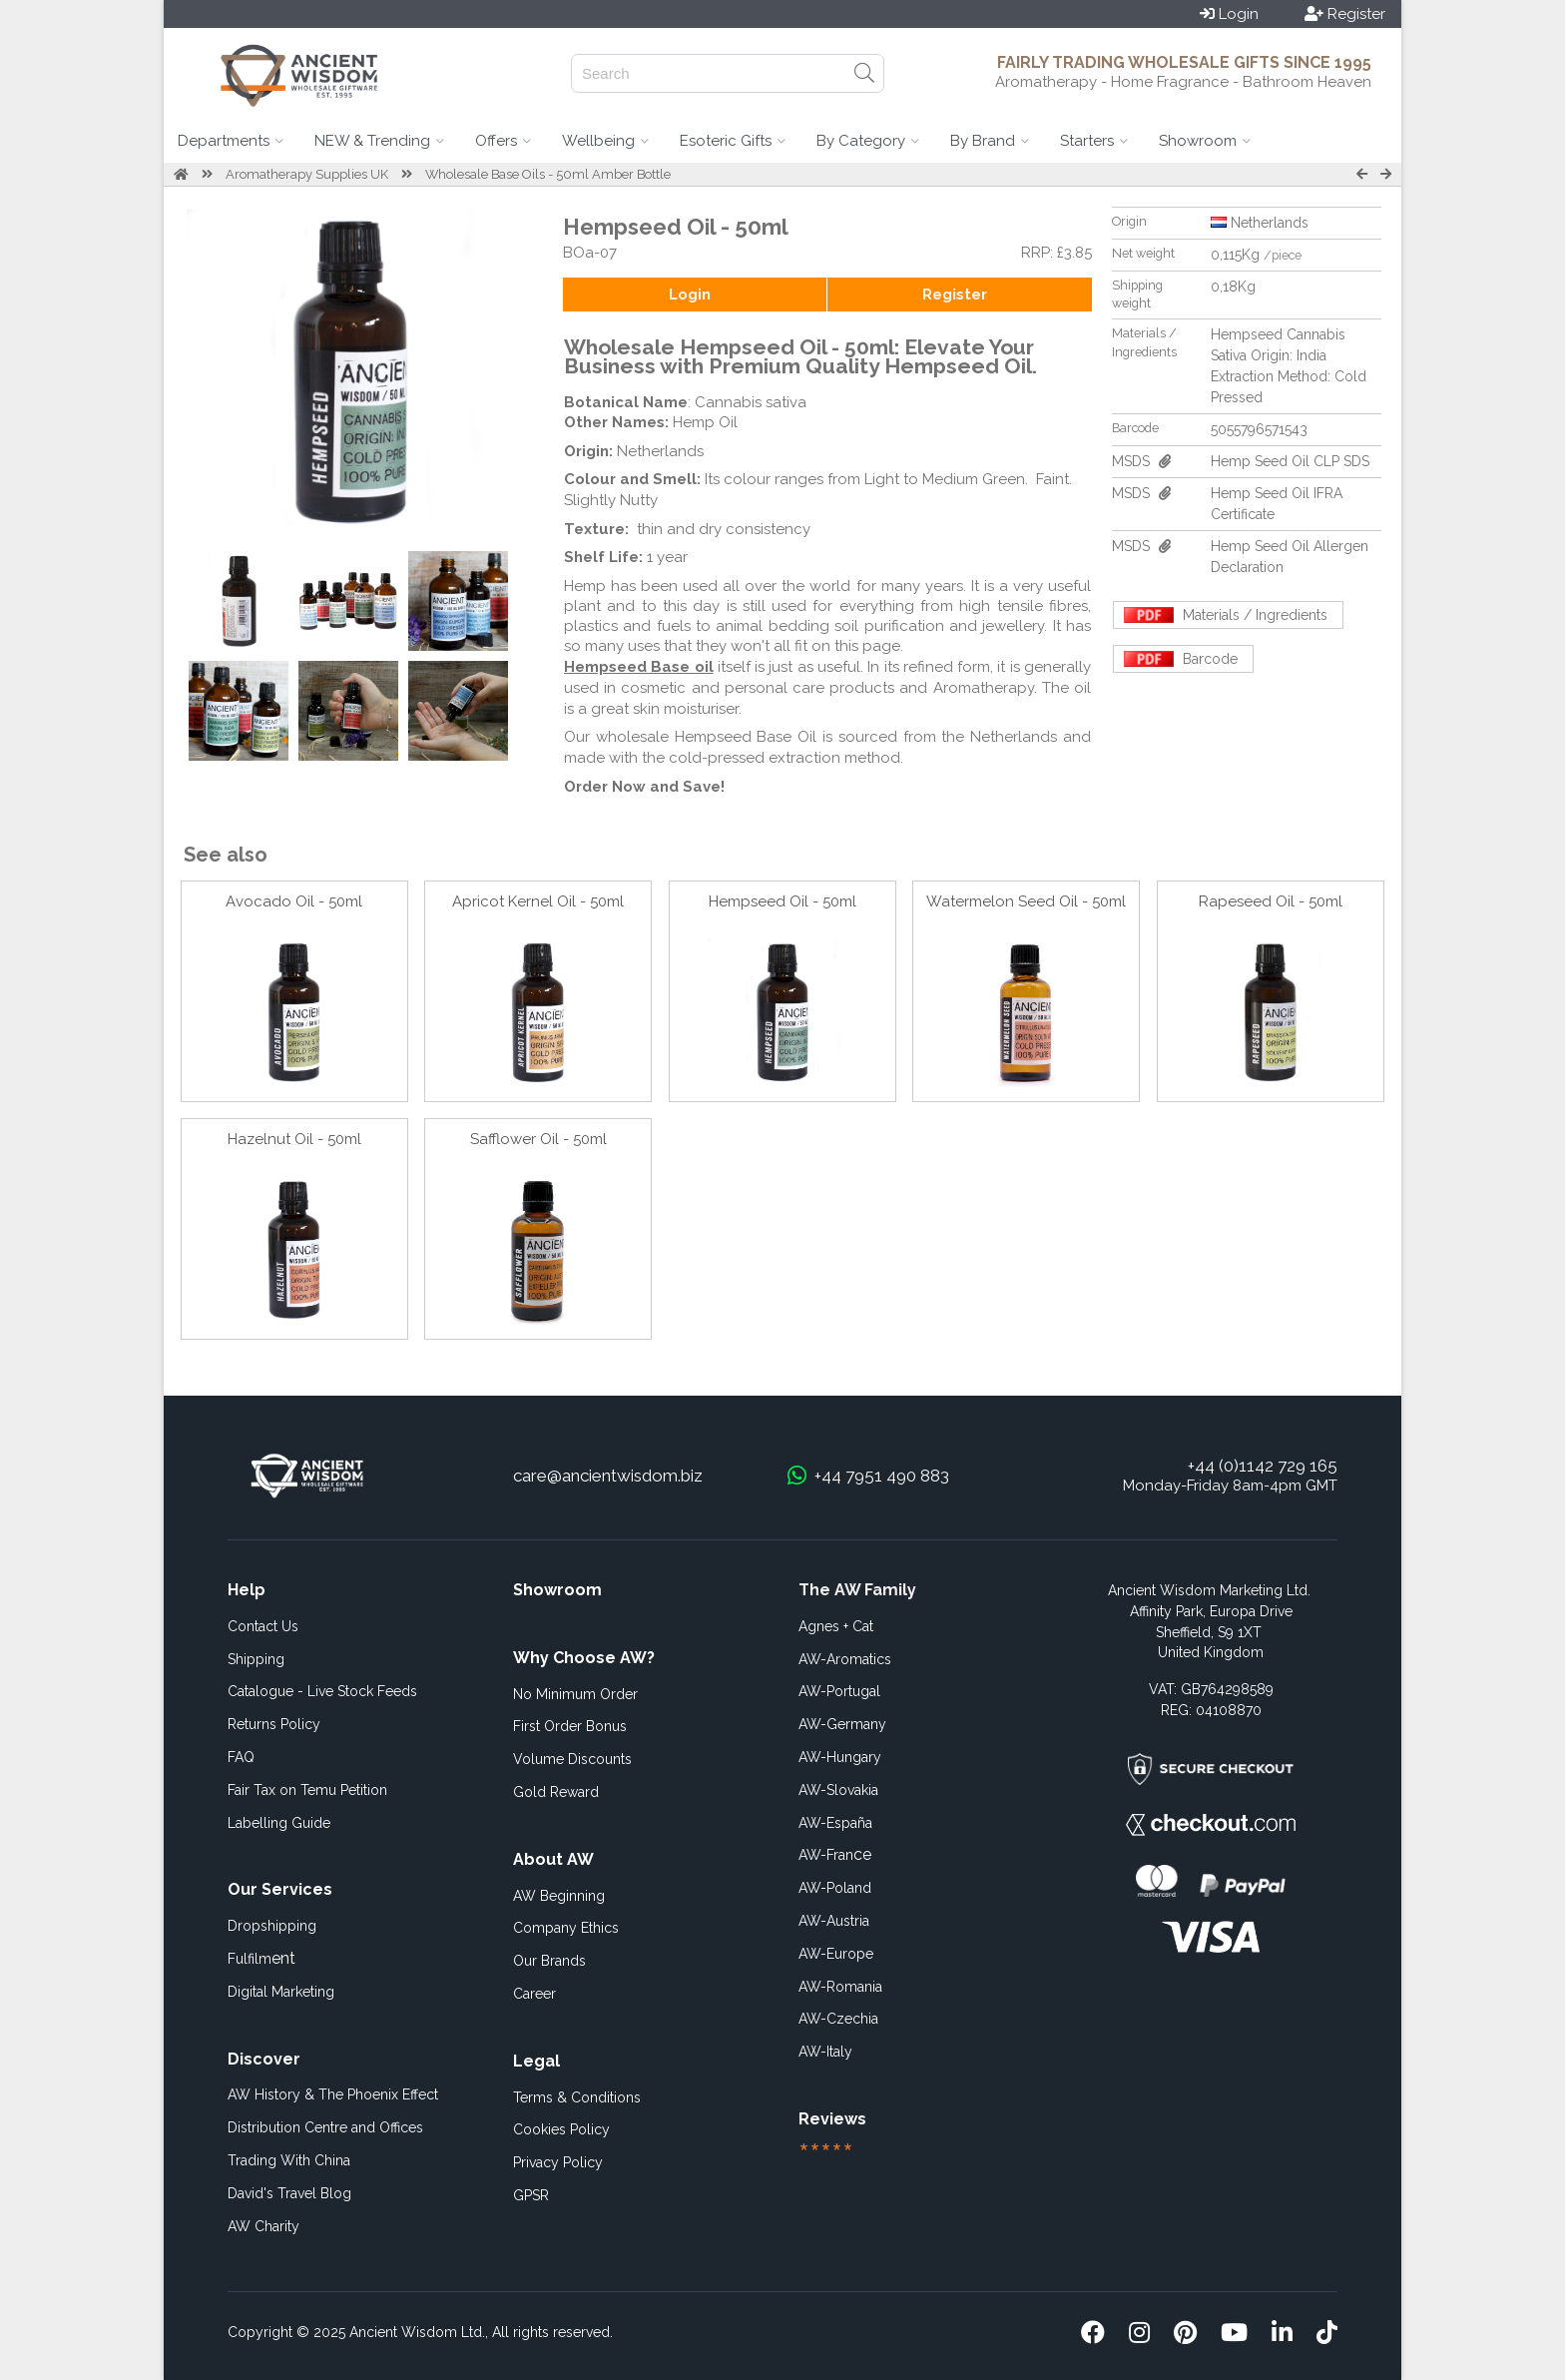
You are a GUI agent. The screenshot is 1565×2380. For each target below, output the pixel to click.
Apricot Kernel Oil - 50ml (538, 901)
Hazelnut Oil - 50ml (294, 1139)
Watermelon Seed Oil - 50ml (1026, 901)
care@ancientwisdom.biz (608, 1476)
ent (261, 1958)
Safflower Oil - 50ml (538, 1139)
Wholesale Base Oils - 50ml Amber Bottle (548, 174)
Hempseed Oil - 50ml (782, 901)
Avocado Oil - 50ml (294, 901)
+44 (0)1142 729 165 (1262, 1466)
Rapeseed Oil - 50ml (1270, 901)
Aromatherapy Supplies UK (307, 174)
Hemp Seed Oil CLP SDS (1290, 461)
